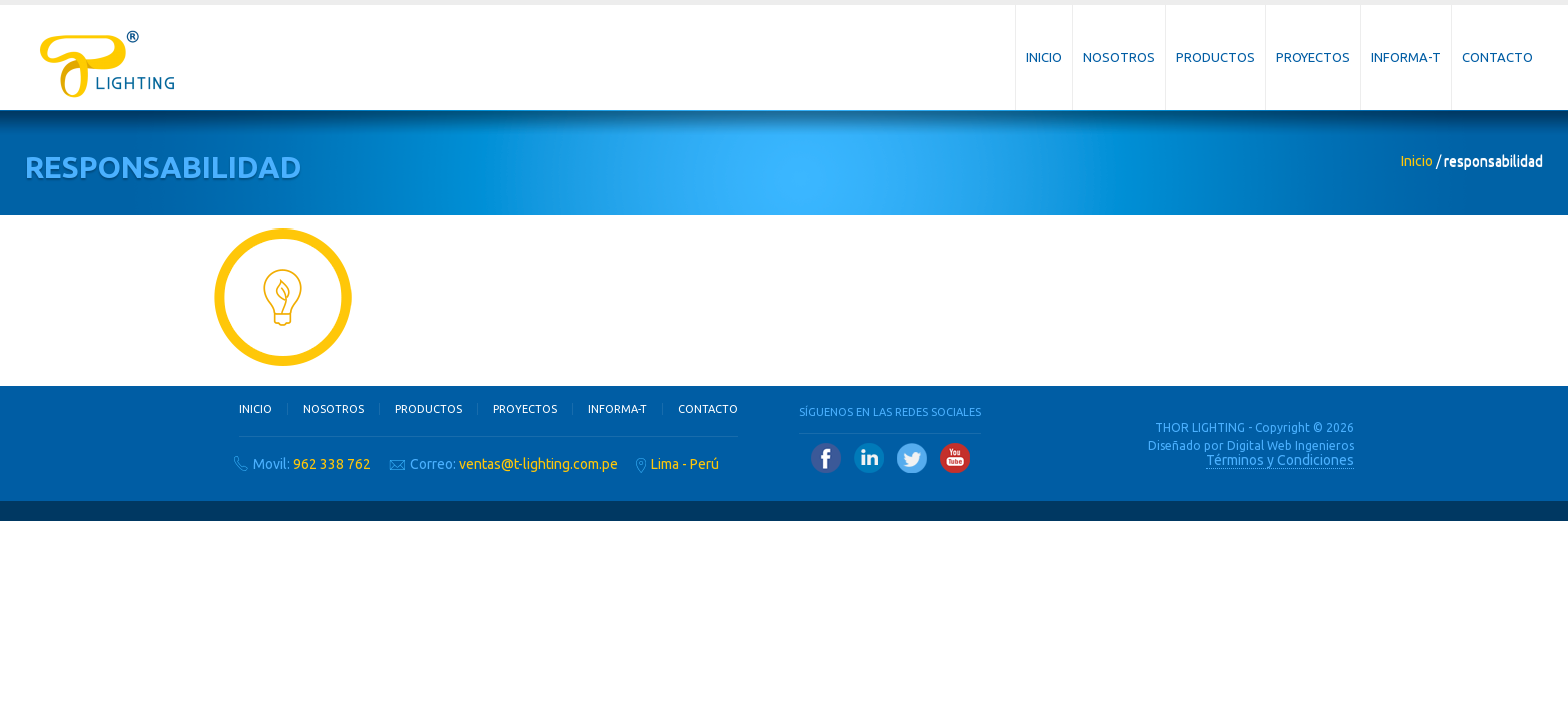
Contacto (1497, 57)
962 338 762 (332, 464)
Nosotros (1119, 57)
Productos (1215, 57)
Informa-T (1406, 57)
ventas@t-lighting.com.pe (538, 464)
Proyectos (1313, 57)
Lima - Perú (685, 464)
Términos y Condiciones (1280, 460)
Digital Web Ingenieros (1290, 445)
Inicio (1044, 57)
